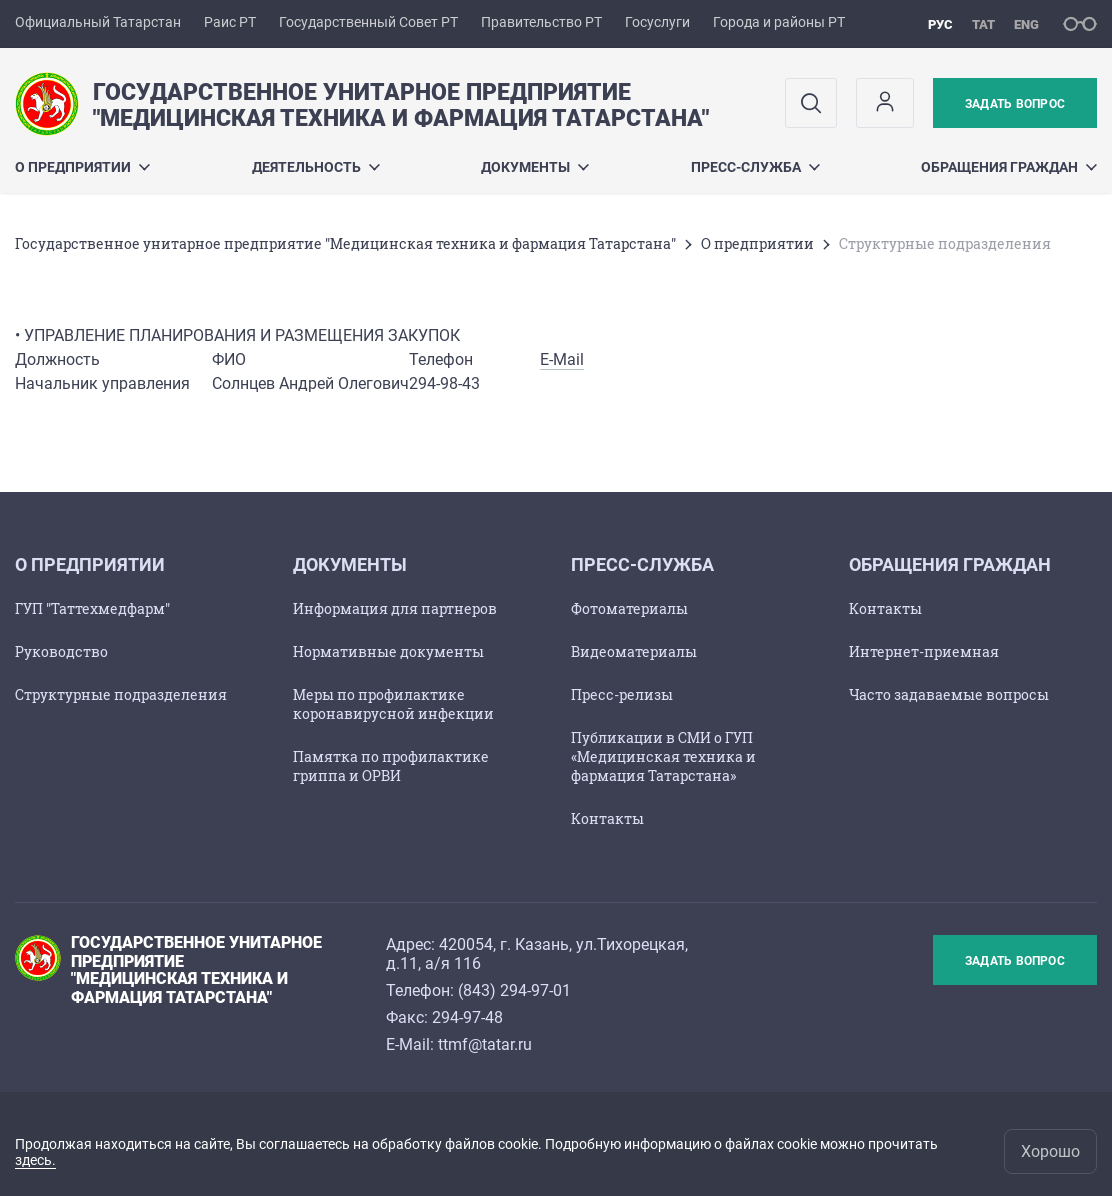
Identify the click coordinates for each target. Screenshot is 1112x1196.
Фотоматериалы (629, 608)
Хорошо (1050, 1151)
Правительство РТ (541, 22)
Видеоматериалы (634, 651)
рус (940, 24)
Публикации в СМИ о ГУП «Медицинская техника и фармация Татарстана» (663, 756)
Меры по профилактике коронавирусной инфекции (393, 704)
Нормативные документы (388, 651)
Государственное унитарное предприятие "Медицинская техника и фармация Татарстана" (345, 243)
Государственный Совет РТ (368, 22)
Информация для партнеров (395, 608)
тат (983, 24)
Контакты (607, 818)
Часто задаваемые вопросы (949, 694)
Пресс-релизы (622, 694)
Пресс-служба (755, 167)
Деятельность (316, 167)
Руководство (61, 651)
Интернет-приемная (924, 651)
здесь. (35, 1160)
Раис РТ (230, 22)
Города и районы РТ (779, 22)
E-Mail (562, 359)
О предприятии (82, 167)
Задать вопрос (1015, 104)
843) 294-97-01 (517, 990)
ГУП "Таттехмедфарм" (92, 608)
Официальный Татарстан (98, 22)
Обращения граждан (1009, 167)
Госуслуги (657, 22)
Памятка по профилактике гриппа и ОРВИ (391, 766)
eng (1026, 24)
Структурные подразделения (121, 694)
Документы (535, 167)
